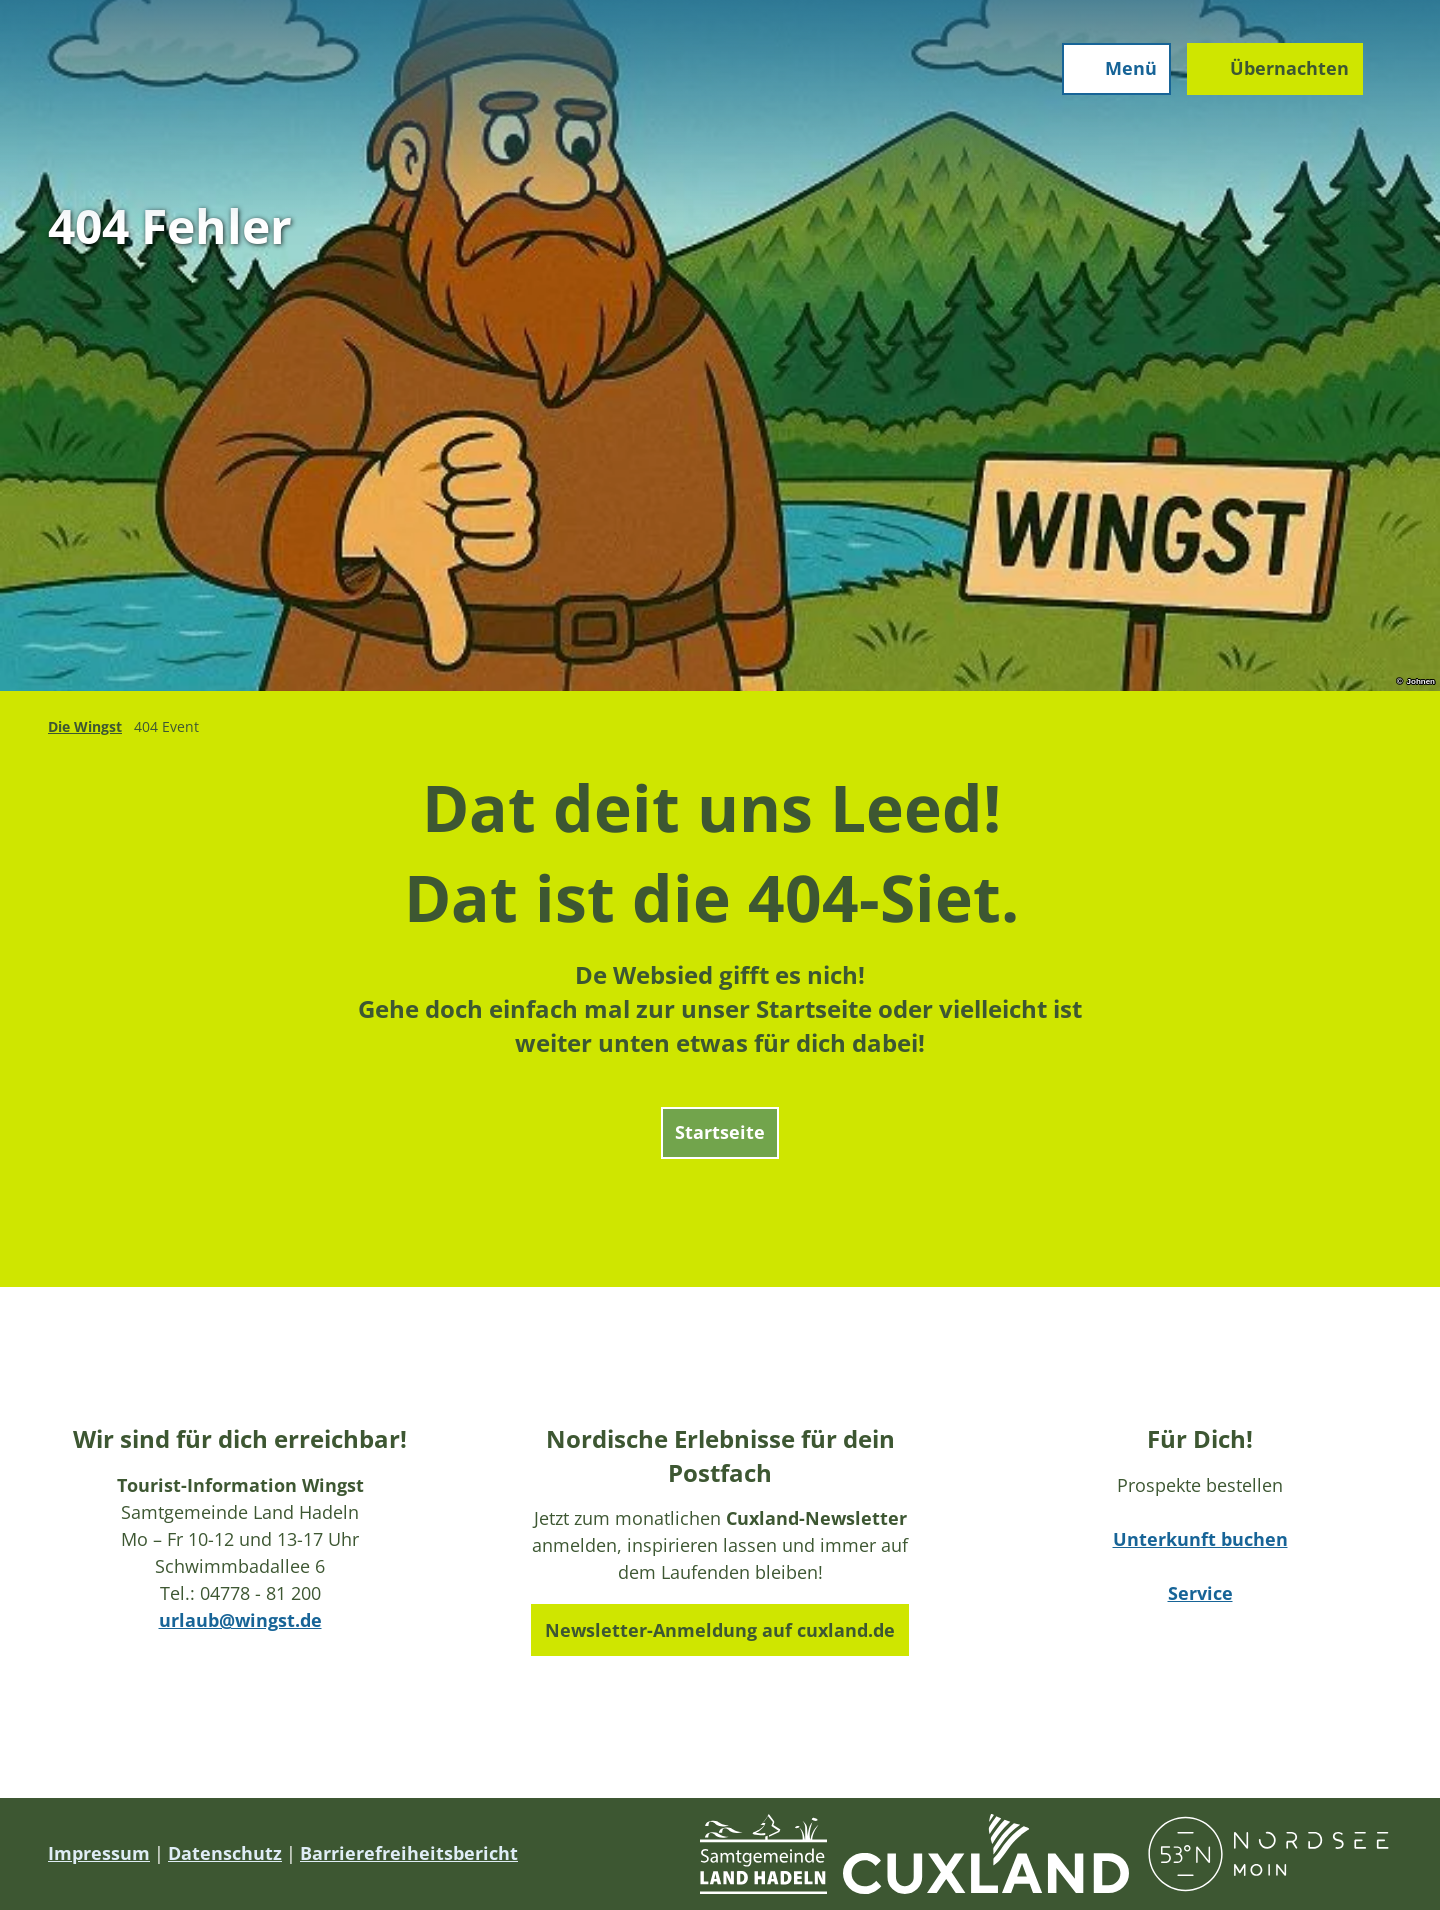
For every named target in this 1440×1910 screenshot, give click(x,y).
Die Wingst (85, 726)
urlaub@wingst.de (240, 1620)
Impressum (99, 1853)
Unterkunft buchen (1200, 1539)
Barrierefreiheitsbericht (409, 1853)
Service (1200, 1593)
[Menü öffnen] (1113, 72)
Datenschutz (225, 1853)
